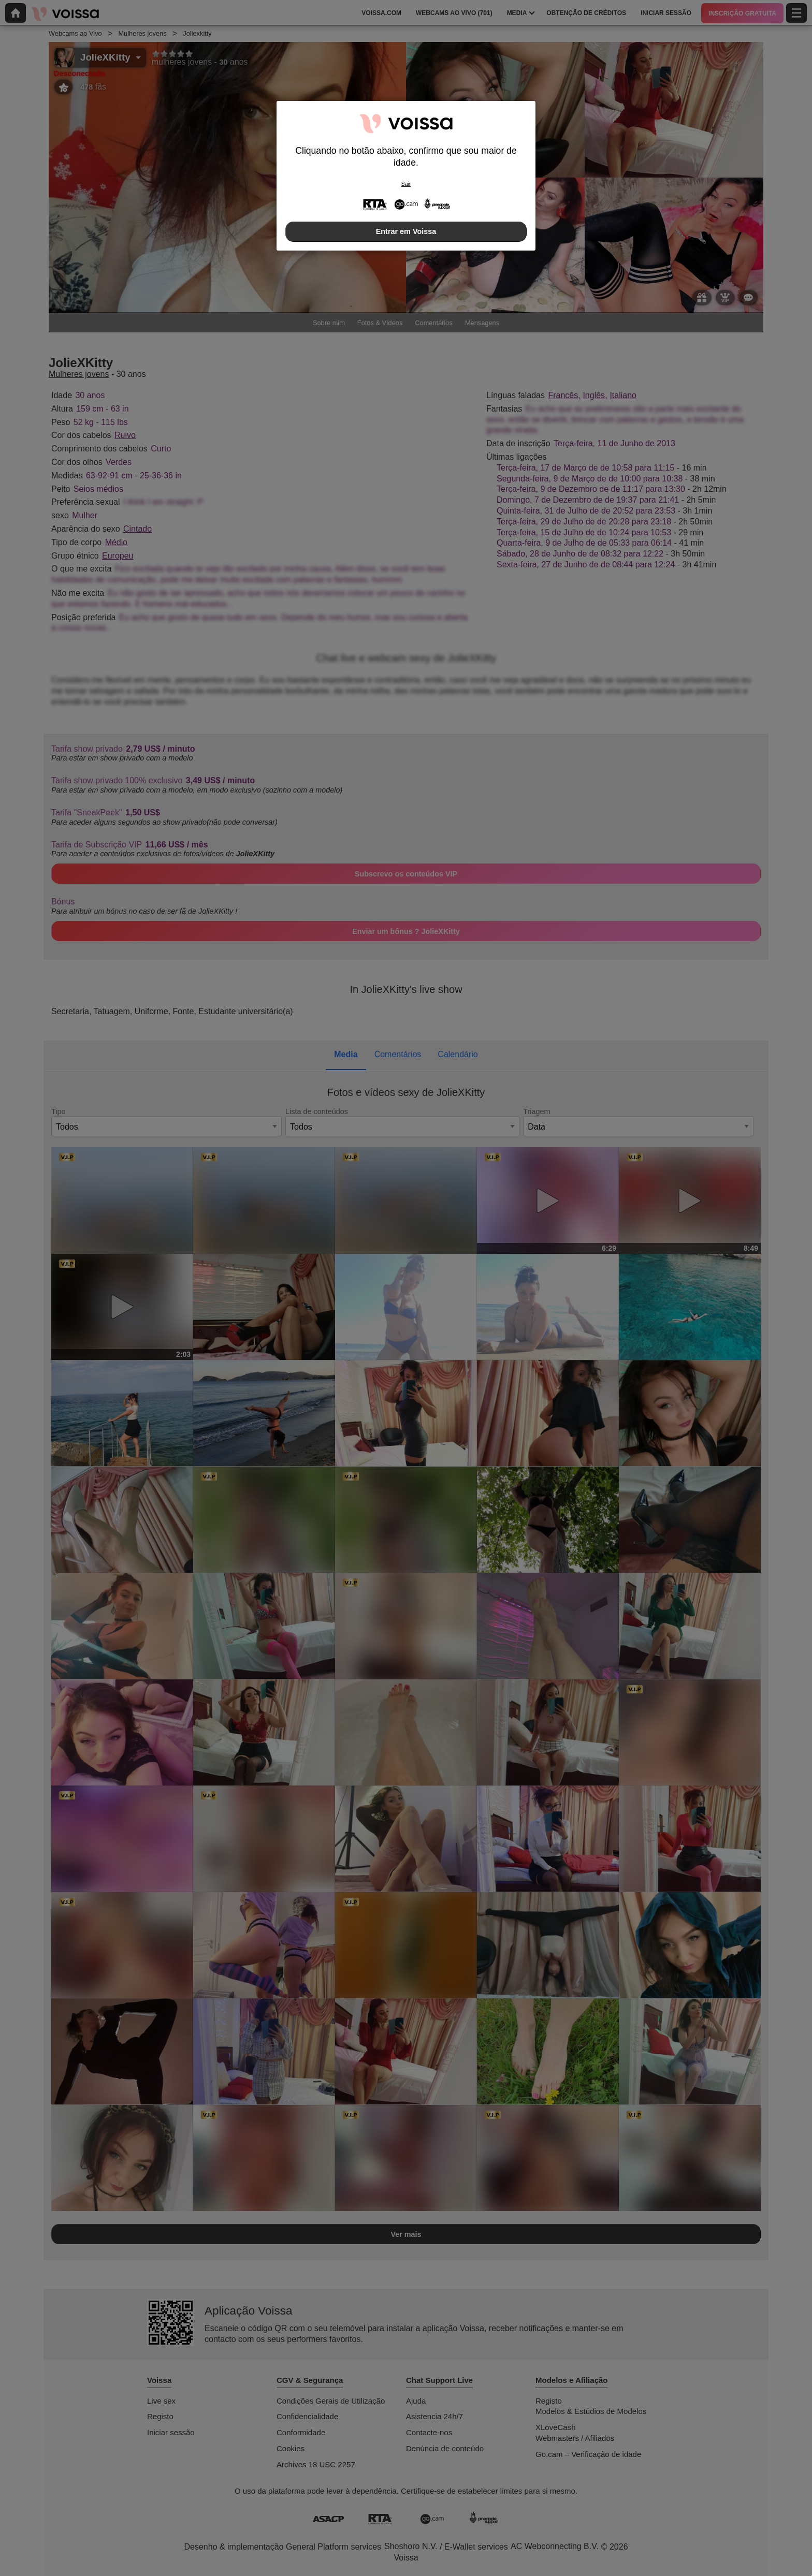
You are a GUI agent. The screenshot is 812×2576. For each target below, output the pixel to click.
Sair (406, 184)
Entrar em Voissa (406, 231)
